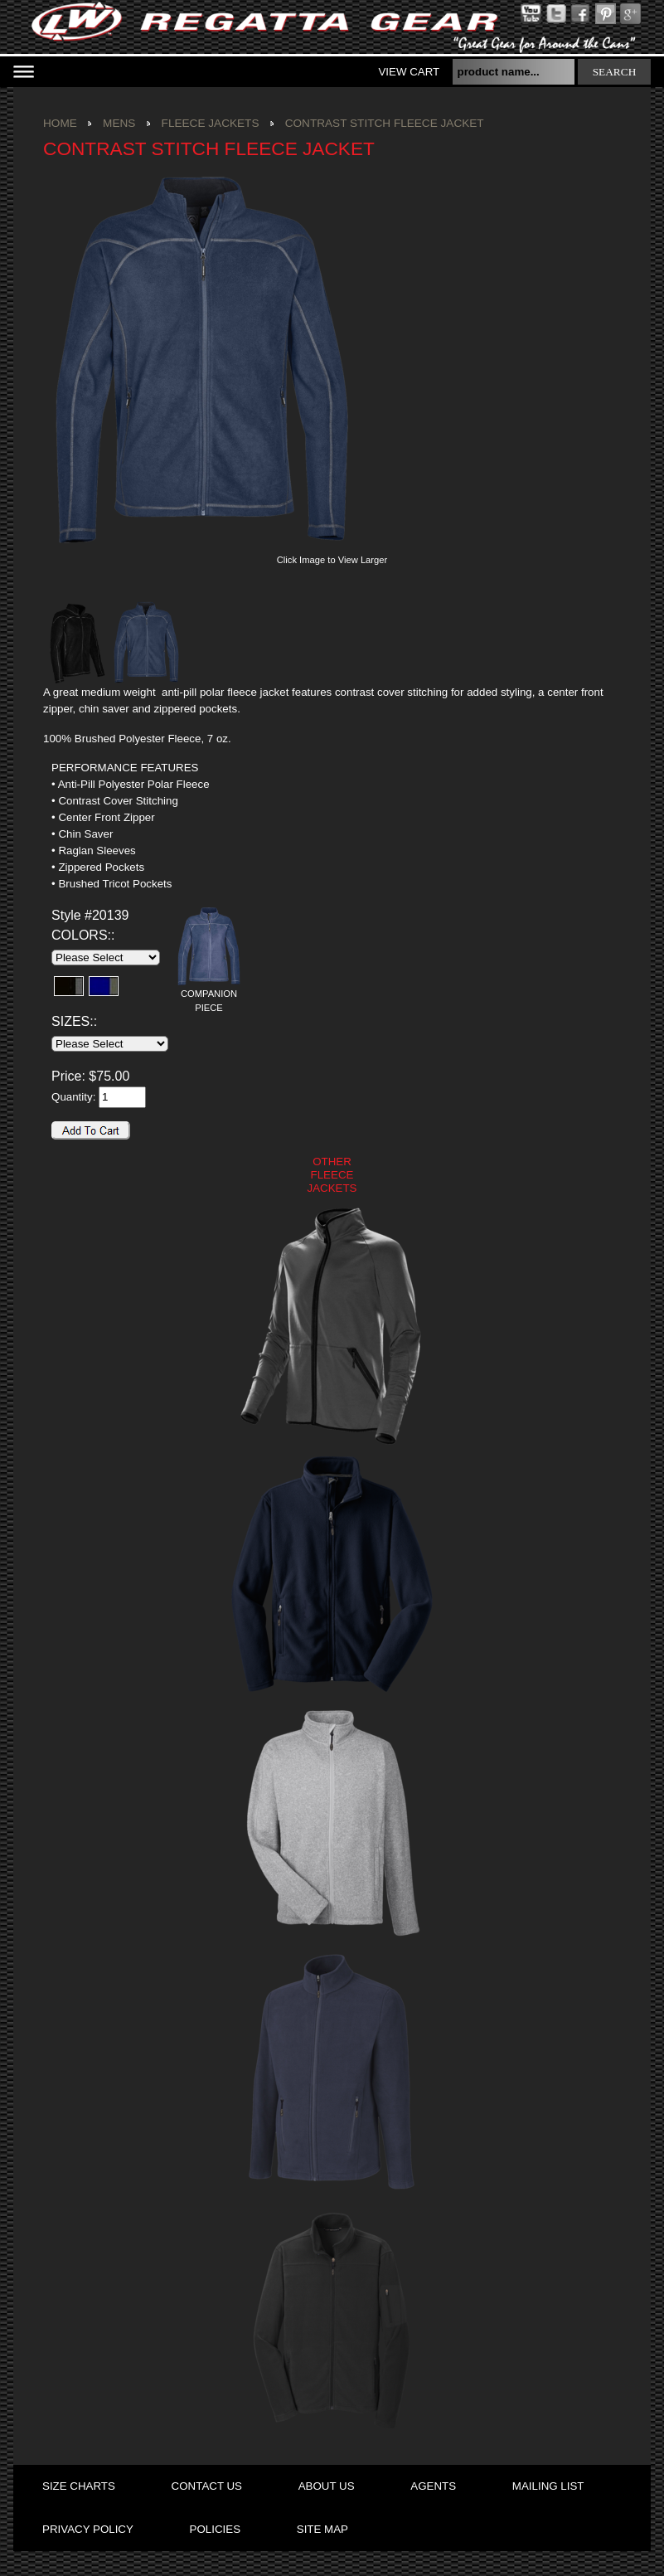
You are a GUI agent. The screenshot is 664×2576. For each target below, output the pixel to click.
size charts (78, 2486)
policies (215, 2529)
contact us (207, 2486)
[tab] (146, 768)
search (615, 72)
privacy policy (87, 2529)
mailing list (548, 2486)
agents (433, 2486)
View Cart (408, 72)
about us (326, 2486)
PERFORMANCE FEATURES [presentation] (124, 767)
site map (322, 2529)
